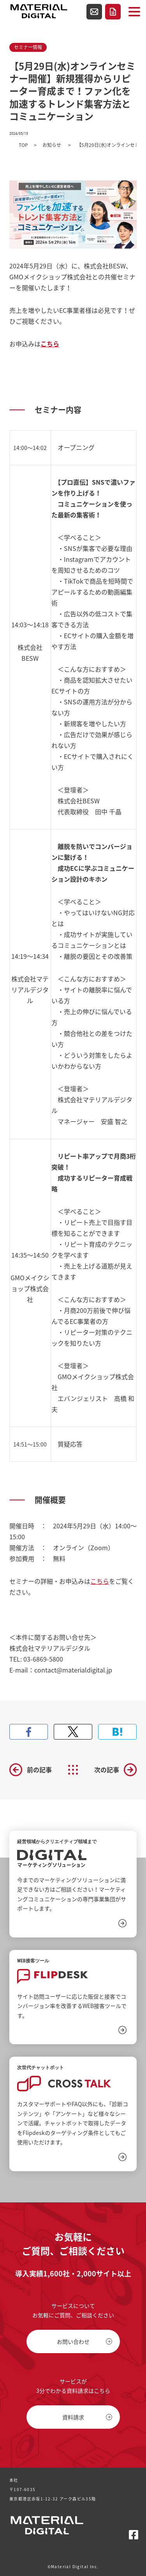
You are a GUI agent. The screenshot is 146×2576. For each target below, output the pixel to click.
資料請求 (113, 11)
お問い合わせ (94, 11)
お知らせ (52, 144)
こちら (99, 1581)
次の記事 (106, 1769)
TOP (23, 144)
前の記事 (39, 1769)
